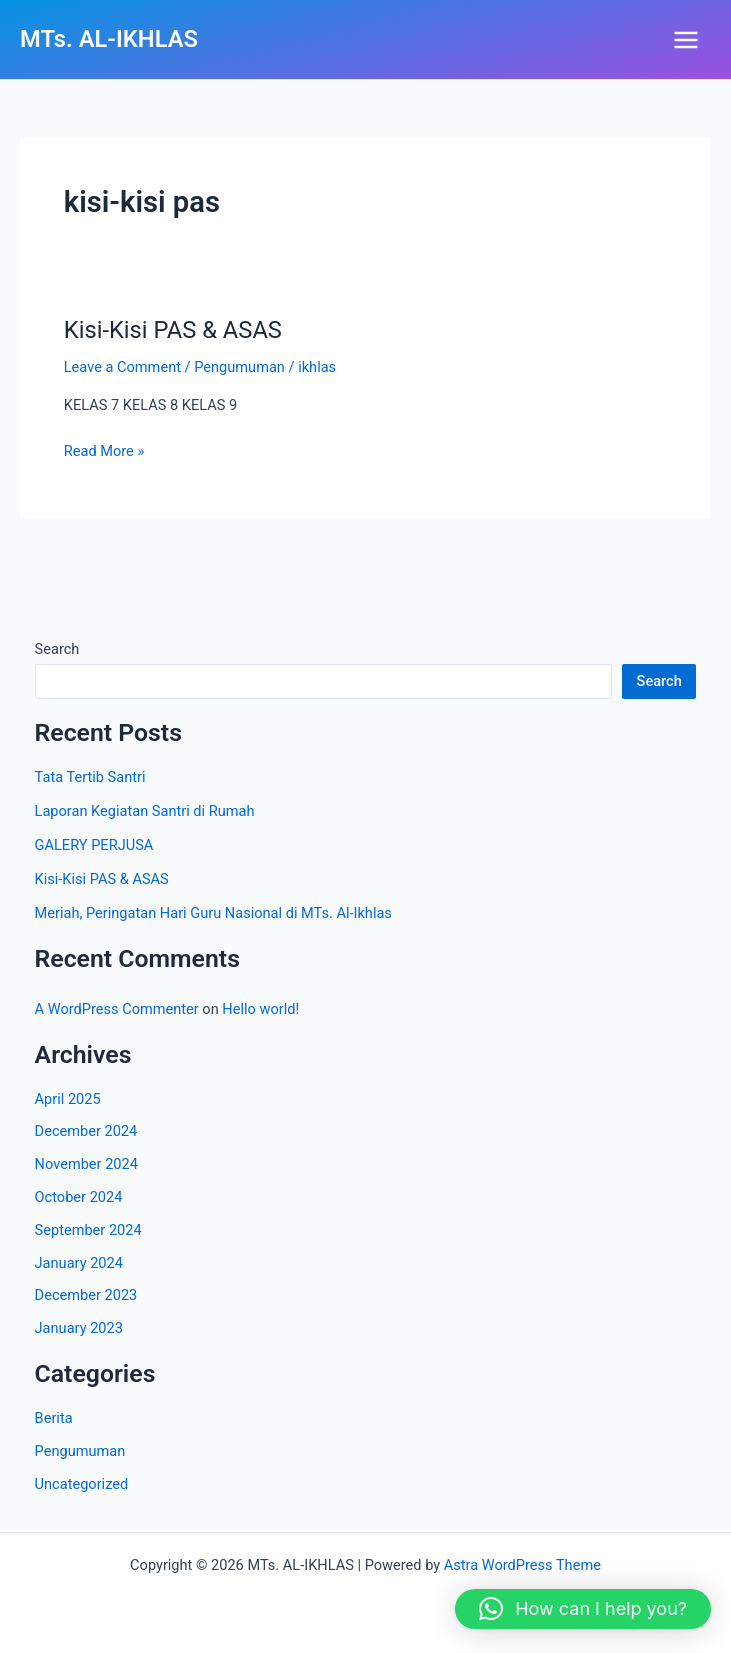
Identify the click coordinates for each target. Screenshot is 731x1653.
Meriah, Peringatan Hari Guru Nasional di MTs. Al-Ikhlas (213, 913)
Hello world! (260, 1009)
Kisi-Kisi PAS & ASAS (173, 330)
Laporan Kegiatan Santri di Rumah (145, 811)
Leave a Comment (122, 367)
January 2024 (79, 1263)
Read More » (104, 449)
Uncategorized (82, 1484)
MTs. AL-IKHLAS (109, 39)
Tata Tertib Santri (90, 777)
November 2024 (86, 1164)
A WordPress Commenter (117, 1009)
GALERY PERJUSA (94, 845)
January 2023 (79, 1328)
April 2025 (68, 1099)
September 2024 (88, 1230)
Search (57, 649)
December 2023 (86, 1295)
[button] (583, 1609)
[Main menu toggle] (686, 40)
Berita (54, 1418)
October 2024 (79, 1197)
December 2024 (86, 1131)
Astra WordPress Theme (522, 1565)
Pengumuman (239, 367)
